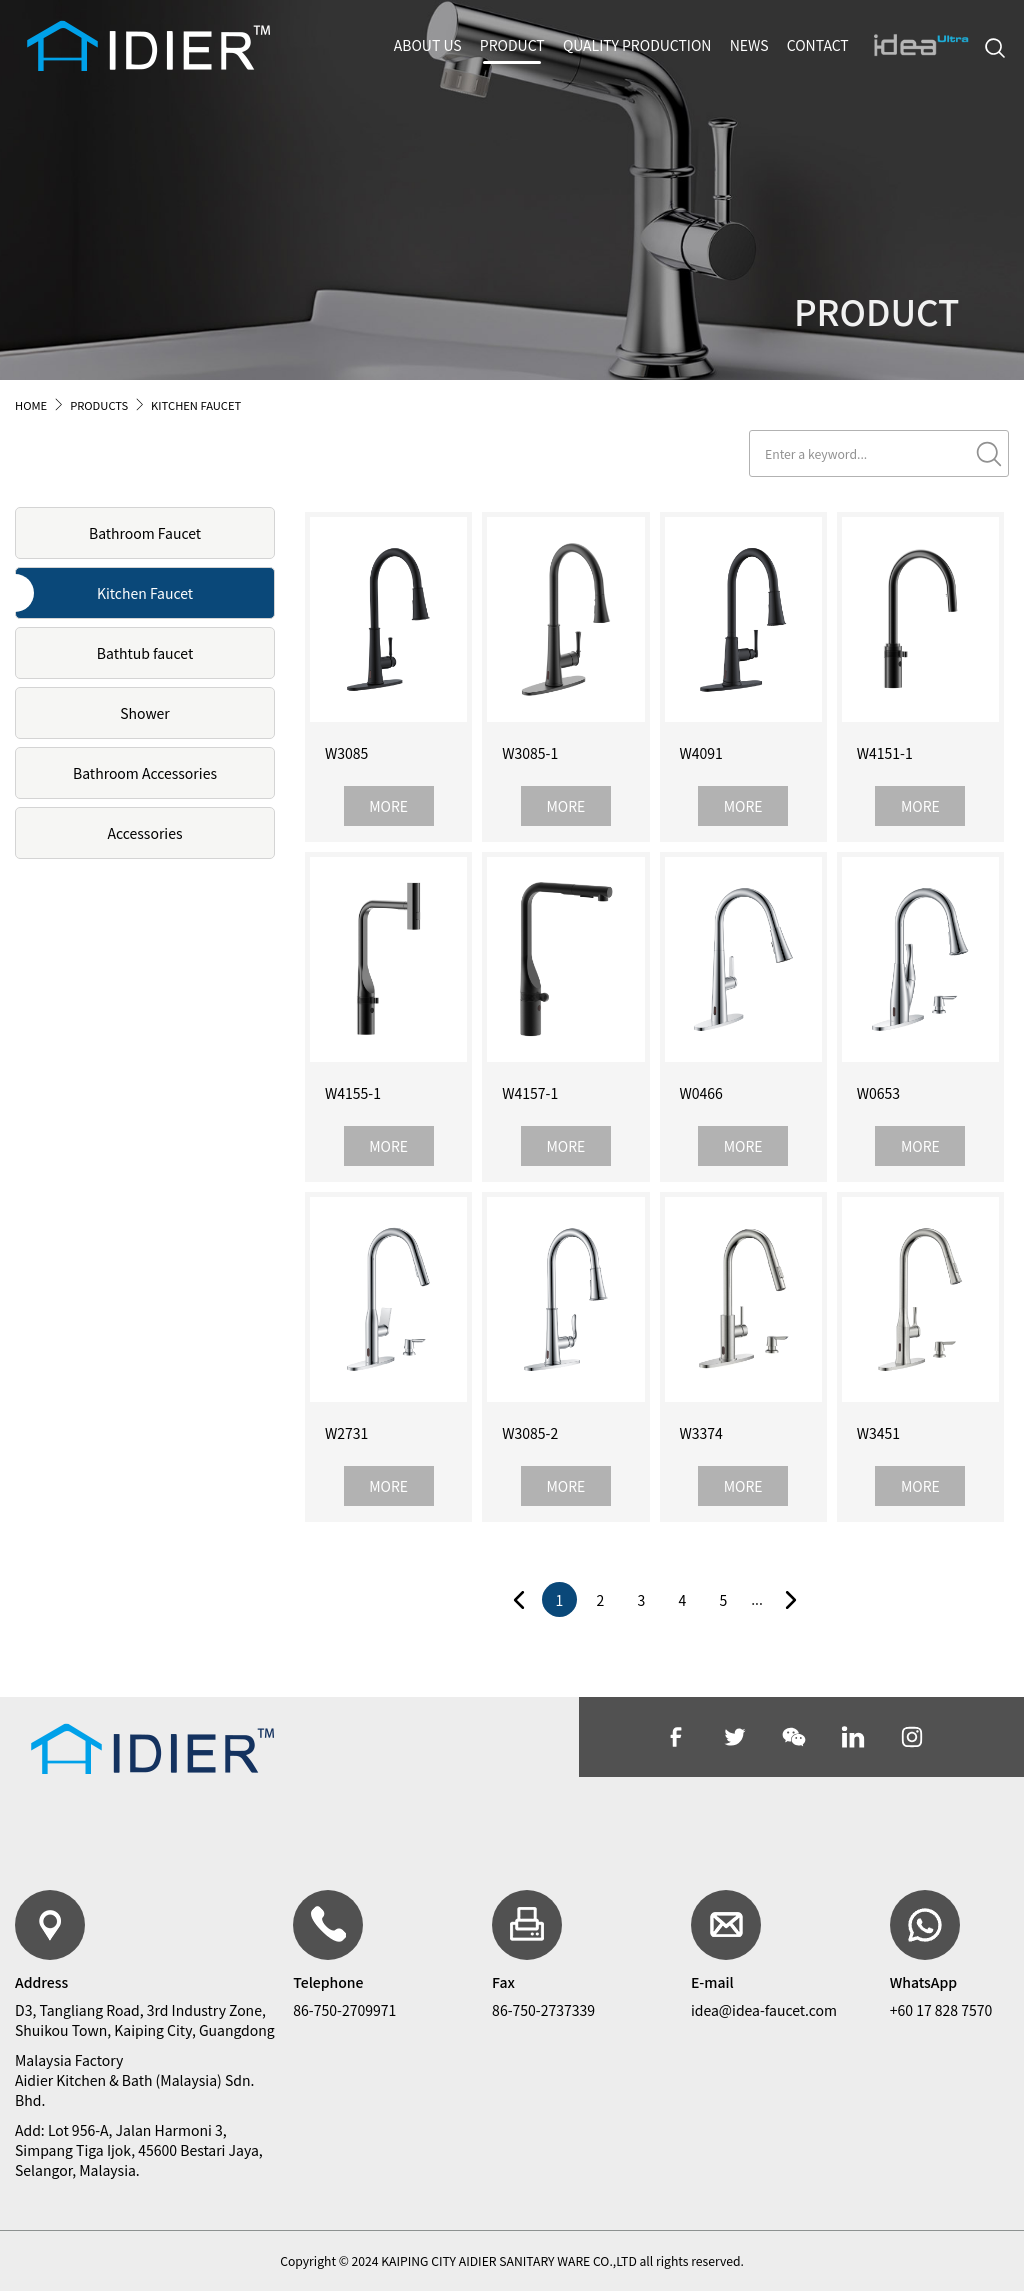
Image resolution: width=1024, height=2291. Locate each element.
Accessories (145, 833)
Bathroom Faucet (145, 533)
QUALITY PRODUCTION (637, 45)
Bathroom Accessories (145, 773)
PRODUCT (512, 45)
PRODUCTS (99, 405)
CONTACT (818, 45)
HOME (31, 405)
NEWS (749, 45)
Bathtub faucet (145, 653)
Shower (145, 713)
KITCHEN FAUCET (196, 405)
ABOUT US (428, 45)
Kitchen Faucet (145, 593)
